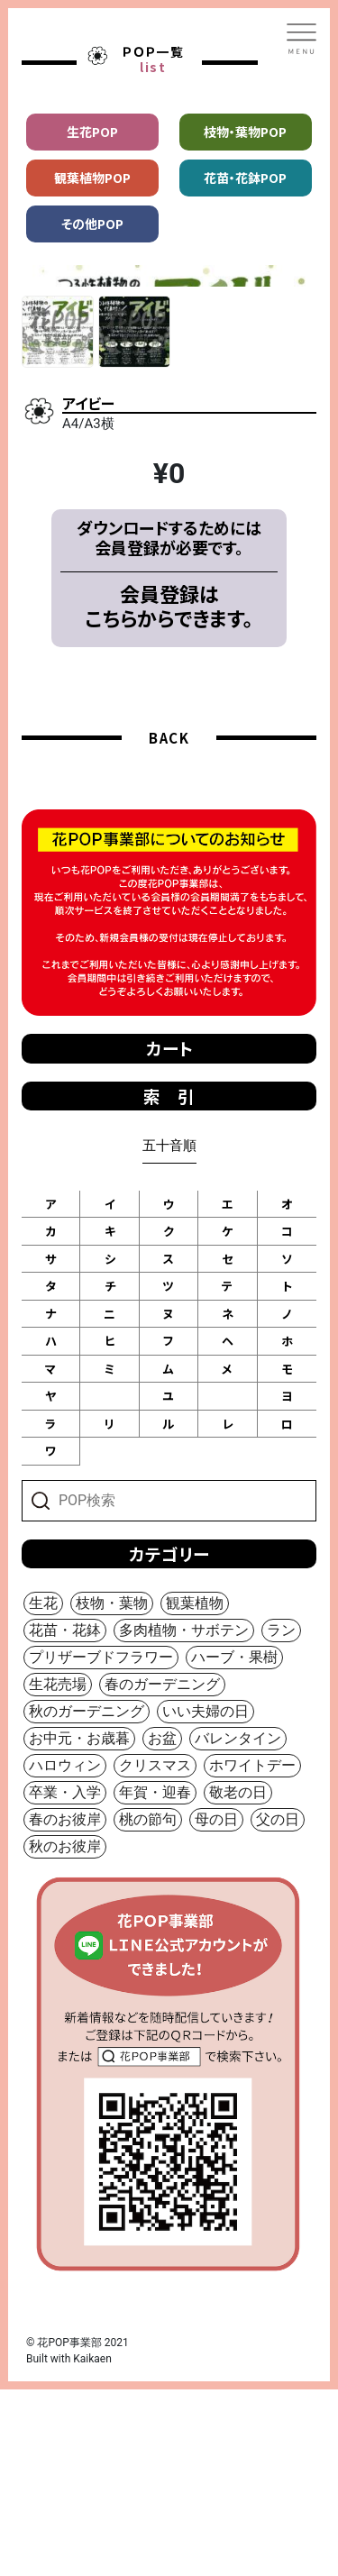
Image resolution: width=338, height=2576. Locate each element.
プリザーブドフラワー (101, 1843)
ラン (281, 1816)
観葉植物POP (92, 178)
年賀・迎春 (155, 1978)
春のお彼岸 (65, 2005)
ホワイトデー (252, 1951)
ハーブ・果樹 (234, 1843)
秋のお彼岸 (65, 2033)
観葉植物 (195, 1789)
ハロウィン (65, 1951)
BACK (169, 924)
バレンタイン (238, 1924)
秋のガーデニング (86, 1897)
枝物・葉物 (112, 1789)
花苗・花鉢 (65, 1816)
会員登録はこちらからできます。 (169, 792)
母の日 (216, 2005)
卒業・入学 (65, 1978)
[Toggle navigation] (302, 38)
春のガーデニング (162, 1870)
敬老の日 (238, 1978)
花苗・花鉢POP (245, 178)
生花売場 (58, 1870)
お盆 (162, 1924)
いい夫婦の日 (205, 1897)
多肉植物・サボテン (184, 1816)
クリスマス (155, 1951)
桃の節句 (148, 2005)
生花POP (92, 132)
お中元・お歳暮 (79, 1924)
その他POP (92, 224)
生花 (43, 1789)
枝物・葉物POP (245, 132)
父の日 (277, 2005)
